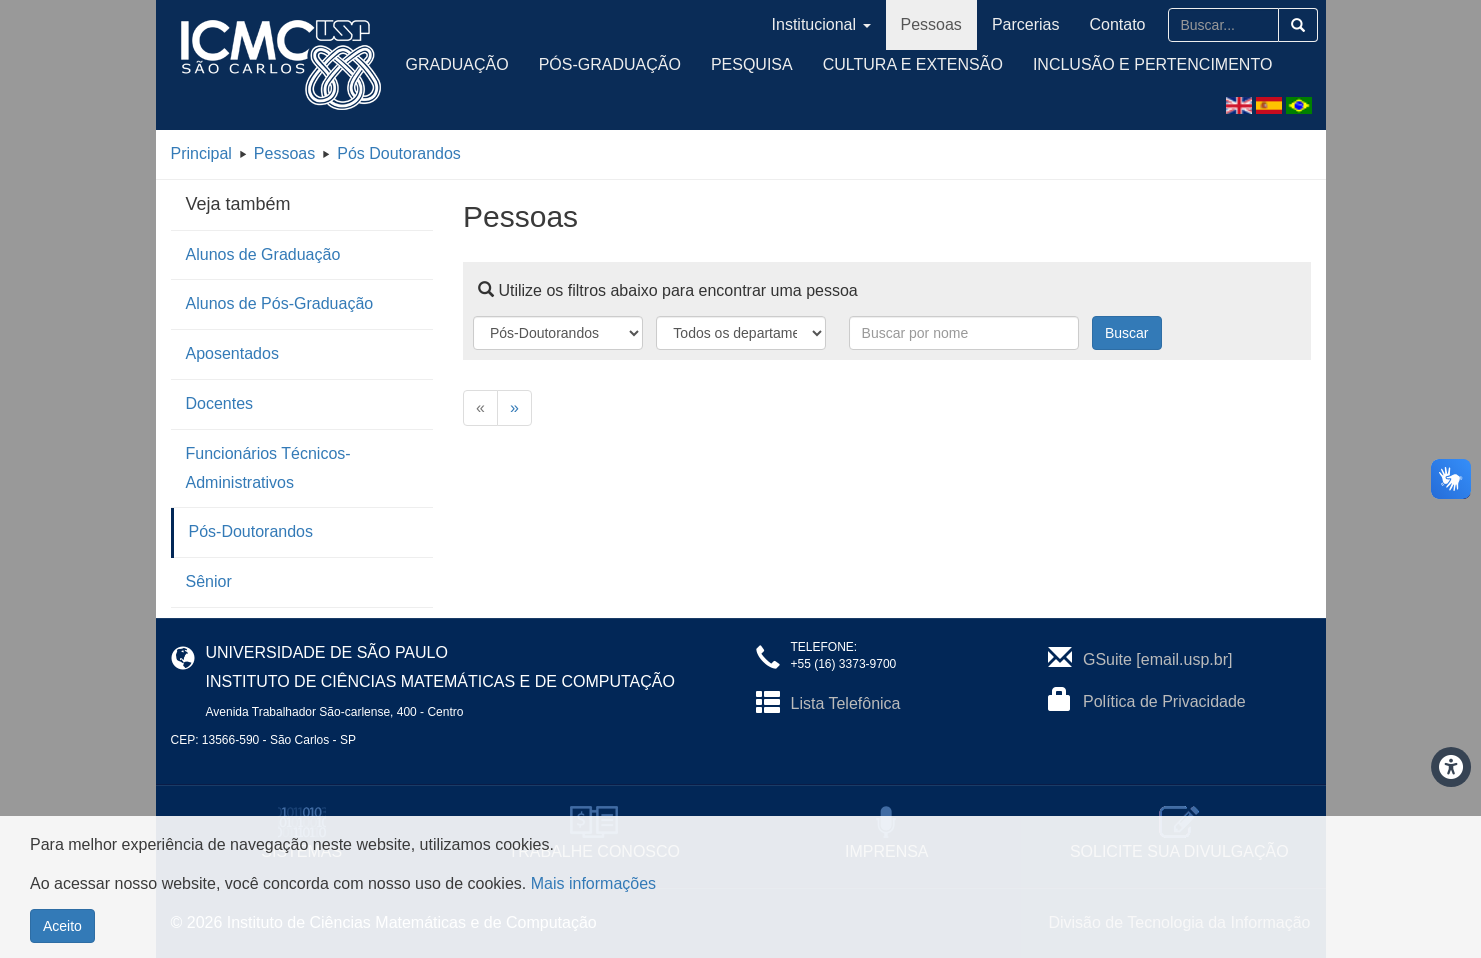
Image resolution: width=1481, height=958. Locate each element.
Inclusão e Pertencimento (1152, 64)
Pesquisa (752, 64)
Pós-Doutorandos (251, 531)
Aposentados (232, 353)
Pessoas (931, 24)
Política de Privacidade (1164, 701)
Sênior (209, 581)
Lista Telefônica (846, 703)
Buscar (1127, 333)
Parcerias (1026, 24)
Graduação (457, 64)
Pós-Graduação (610, 64)
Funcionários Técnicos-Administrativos (268, 468)
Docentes (220, 403)
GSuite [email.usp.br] (1157, 659)
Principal (201, 153)
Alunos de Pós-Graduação (280, 303)
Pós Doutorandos (399, 153)
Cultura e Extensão (913, 64)
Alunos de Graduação (263, 254)
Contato (1117, 24)
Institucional (821, 24)
